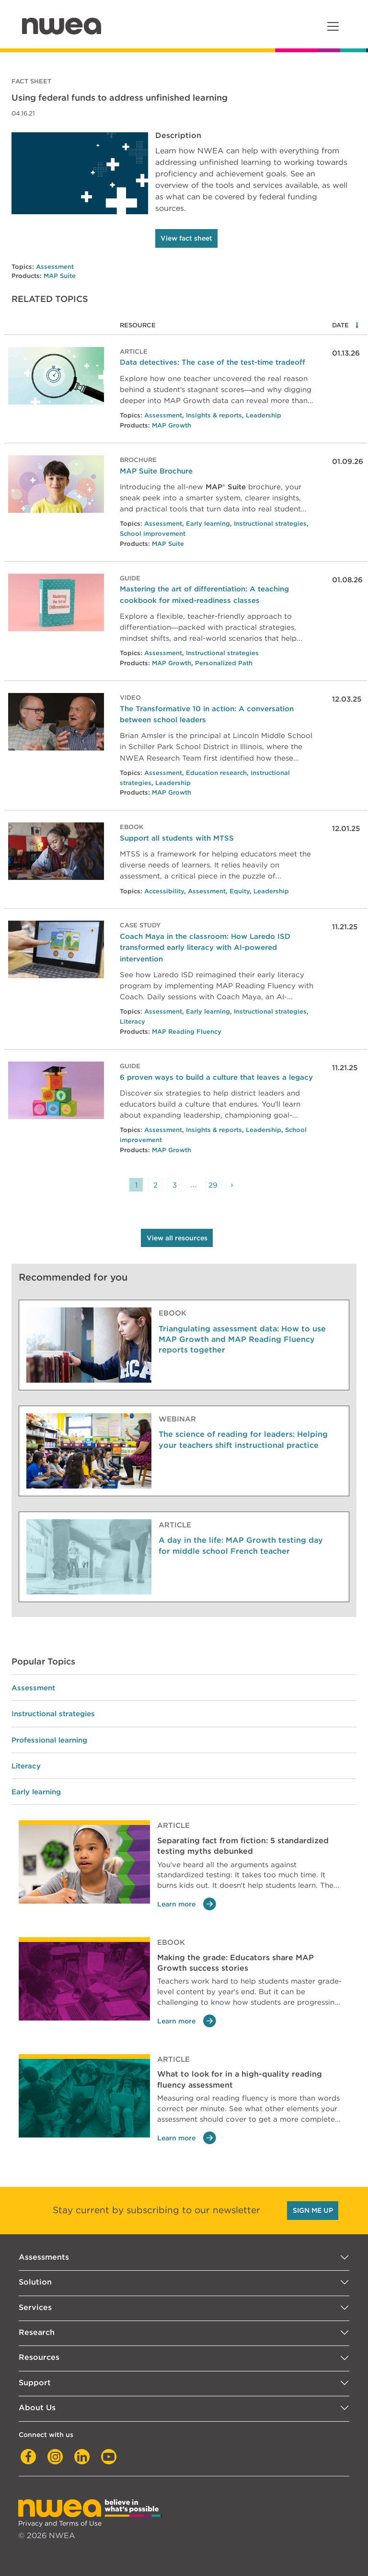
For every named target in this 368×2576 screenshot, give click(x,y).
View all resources (177, 1238)
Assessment (55, 266)
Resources (39, 2357)
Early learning (208, 523)
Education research (216, 772)
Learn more (186, 1904)
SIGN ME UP (313, 2210)
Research (37, 2332)
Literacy (132, 1021)
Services (35, 2307)
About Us (37, 2407)
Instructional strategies (270, 523)
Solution (35, 2282)
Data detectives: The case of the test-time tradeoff (212, 362)
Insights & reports (214, 415)
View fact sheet (186, 238)
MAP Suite (60, 275)
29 (213, 1185)
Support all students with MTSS (177, 838)
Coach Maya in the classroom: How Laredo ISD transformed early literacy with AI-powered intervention (205, 947)
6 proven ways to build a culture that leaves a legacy (216, 1077)
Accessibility (164, 891)
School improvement (152, 533)
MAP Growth (171, 425)
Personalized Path (224, 663)
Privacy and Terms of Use (60, 2523)
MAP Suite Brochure (156, 471)
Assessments (44, 2257)
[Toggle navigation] (333, 26)
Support (35, 2382)
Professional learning (49, 1740)
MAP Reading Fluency (186, 1031)
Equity (240, 891)
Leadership (263, 415)
